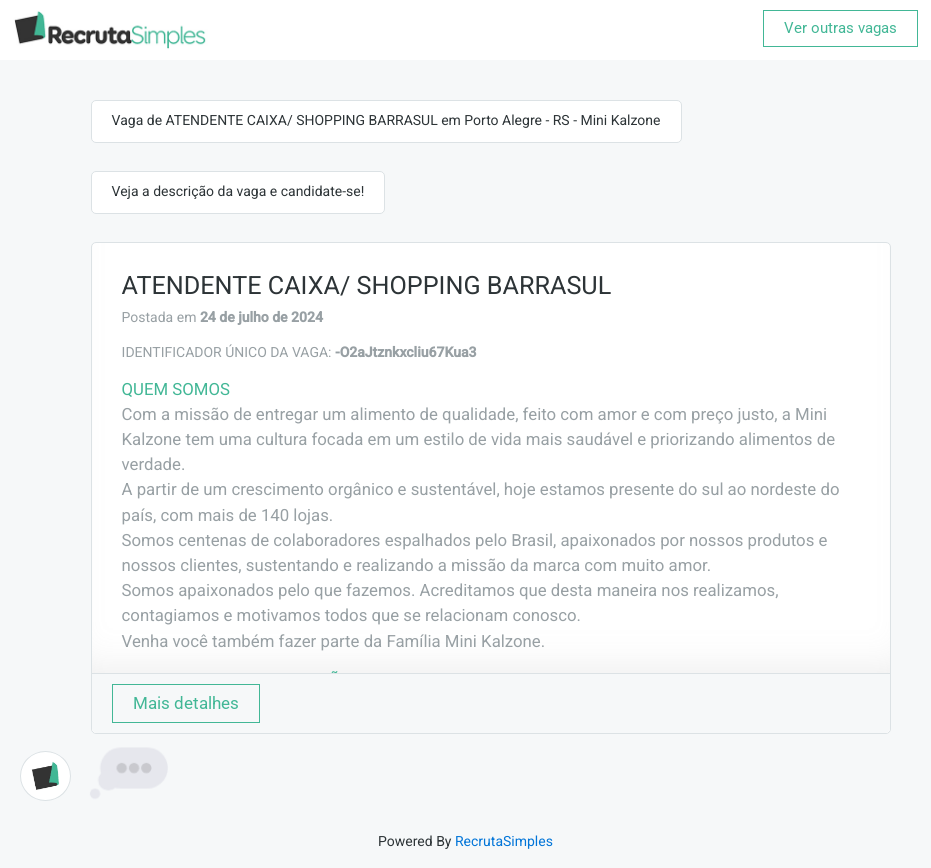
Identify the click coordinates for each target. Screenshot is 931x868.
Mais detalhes (186, 703)
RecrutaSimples (504, 842)
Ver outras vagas (840, 28)
